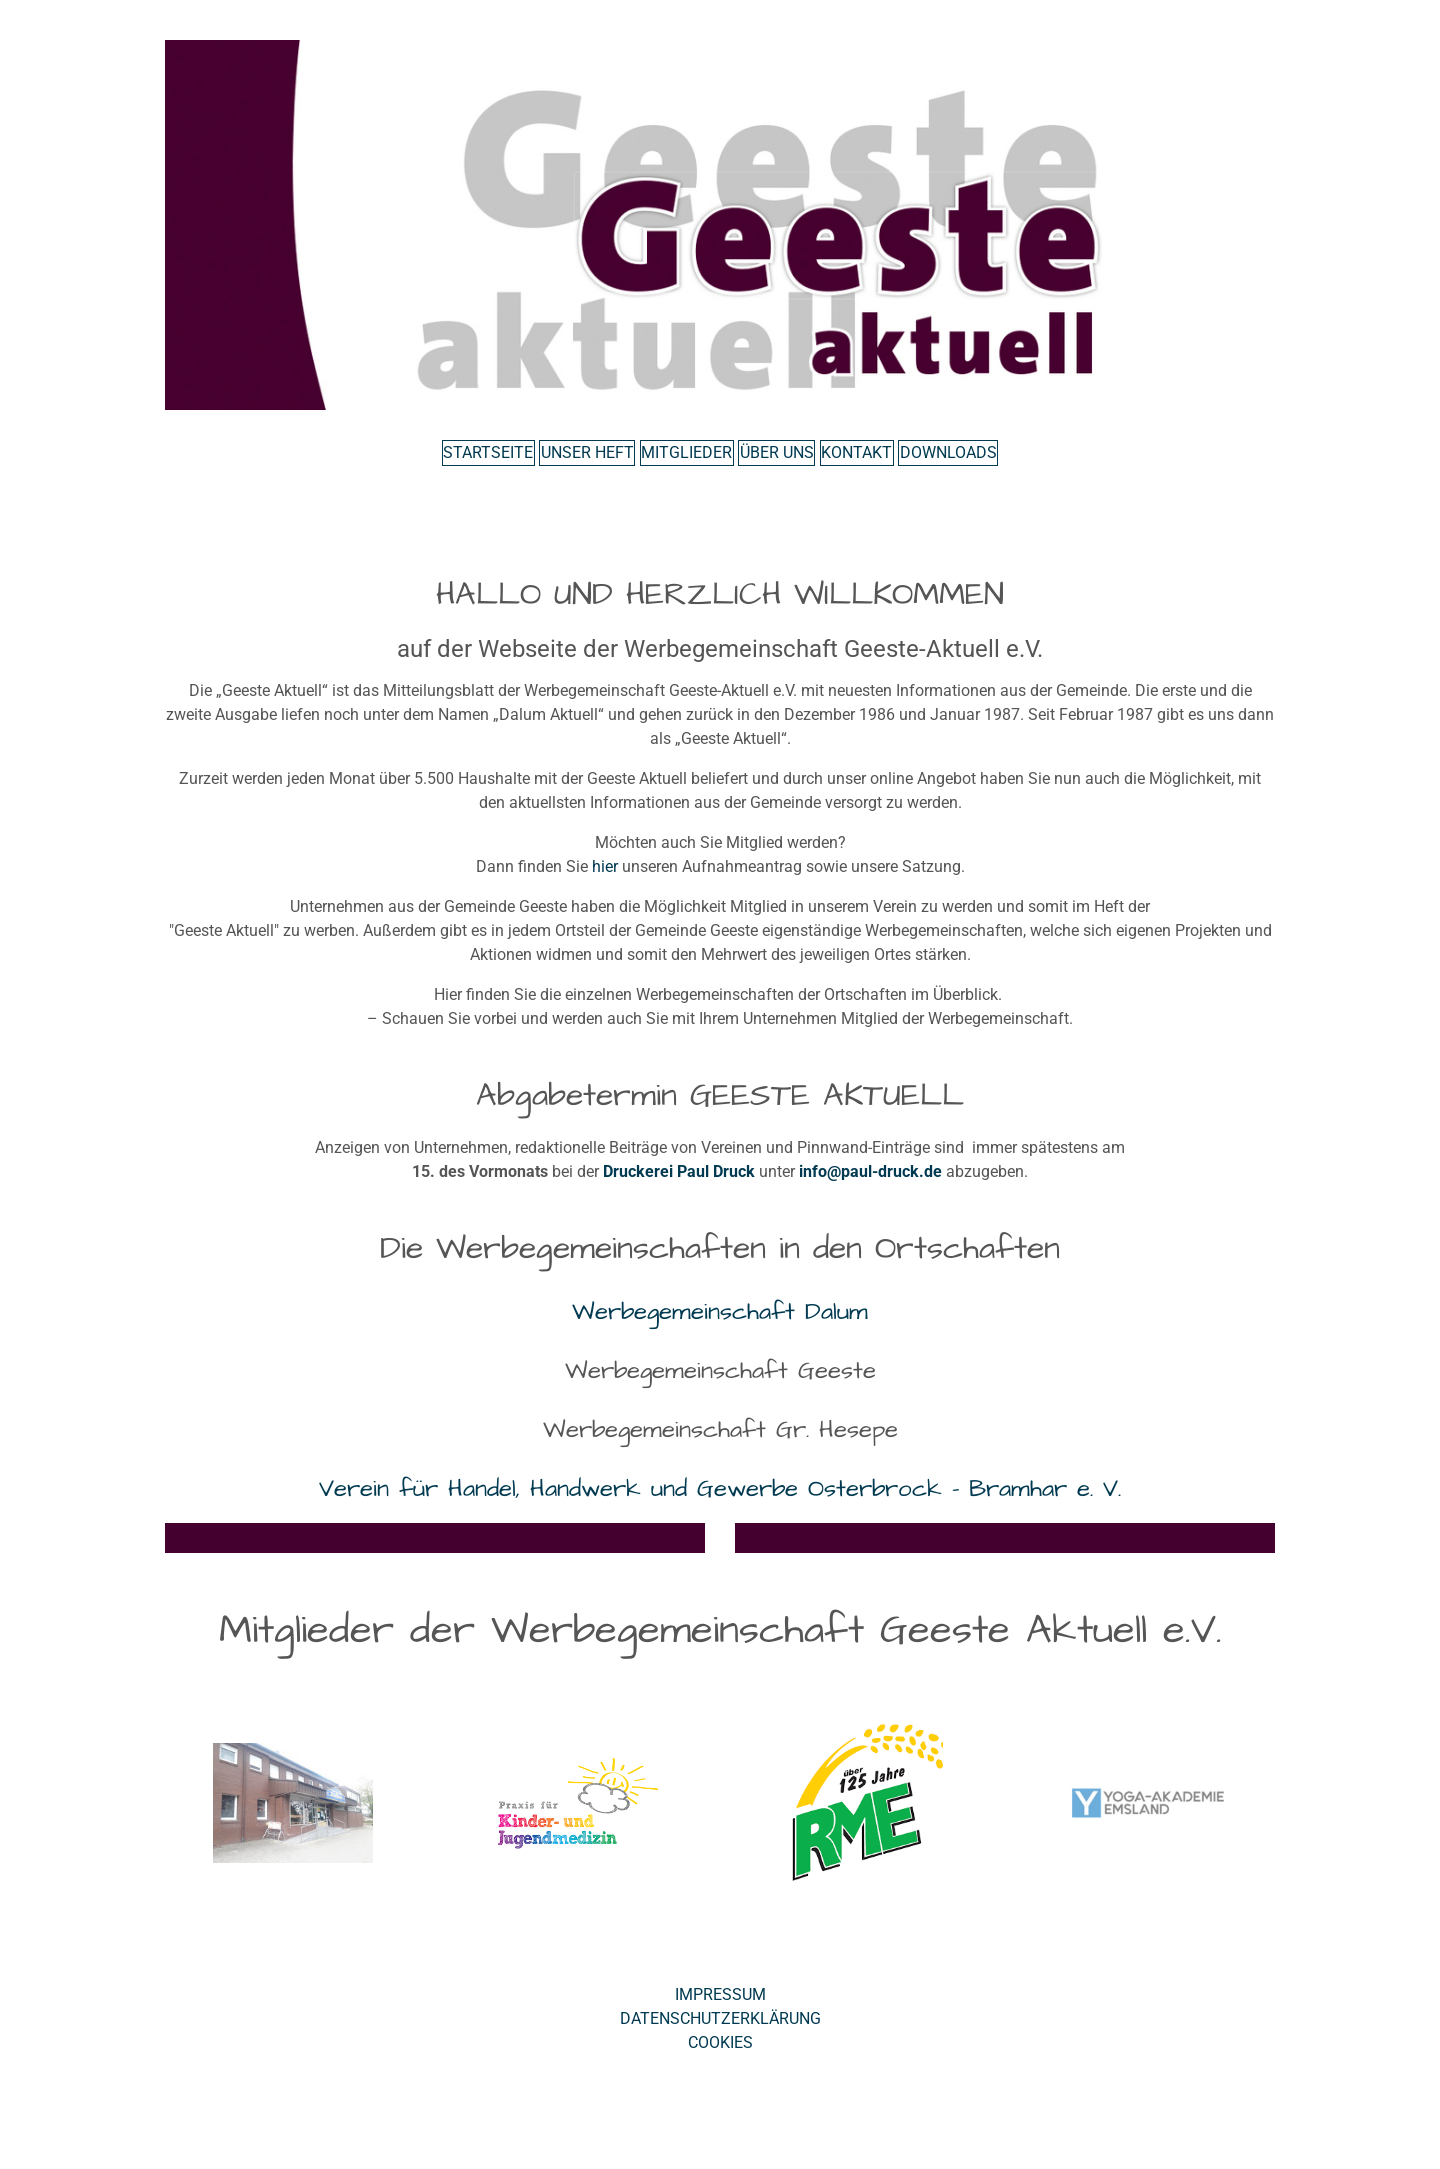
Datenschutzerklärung (720, 2032)
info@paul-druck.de (870, 1185)
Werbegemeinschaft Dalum (720, 1326)
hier (605, 880)
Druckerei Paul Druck (679, 1185)
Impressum (720, 2008)
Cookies (720, 2056)
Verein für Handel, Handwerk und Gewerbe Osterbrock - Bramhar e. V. (720, 1502)
